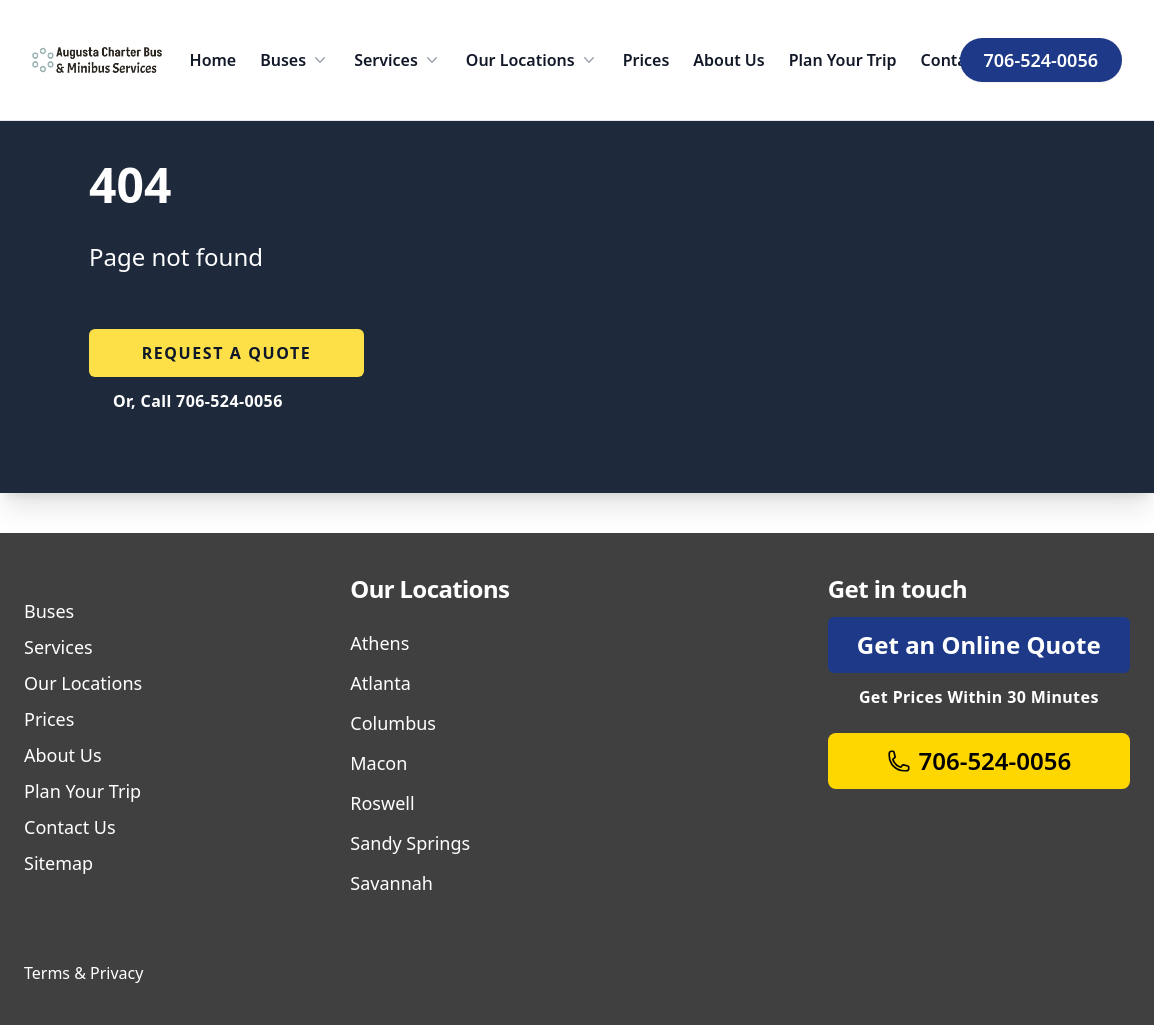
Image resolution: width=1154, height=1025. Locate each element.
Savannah (391, 883)
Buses (295, 60)
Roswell (382, 803)
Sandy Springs (410, 843)
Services (398, 60)
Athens (379, 643)
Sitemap (58, 863)
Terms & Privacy (83, 973)
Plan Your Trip (843, 60)
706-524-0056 (1041, 60)
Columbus (393, 723)
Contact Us (70, 827)
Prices (646, 60)
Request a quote (227, 353)
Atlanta (380, 683)
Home (213, 60)
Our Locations (532, 60)
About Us (728, 60)
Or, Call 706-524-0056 (198, 401)
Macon (378, 763)
